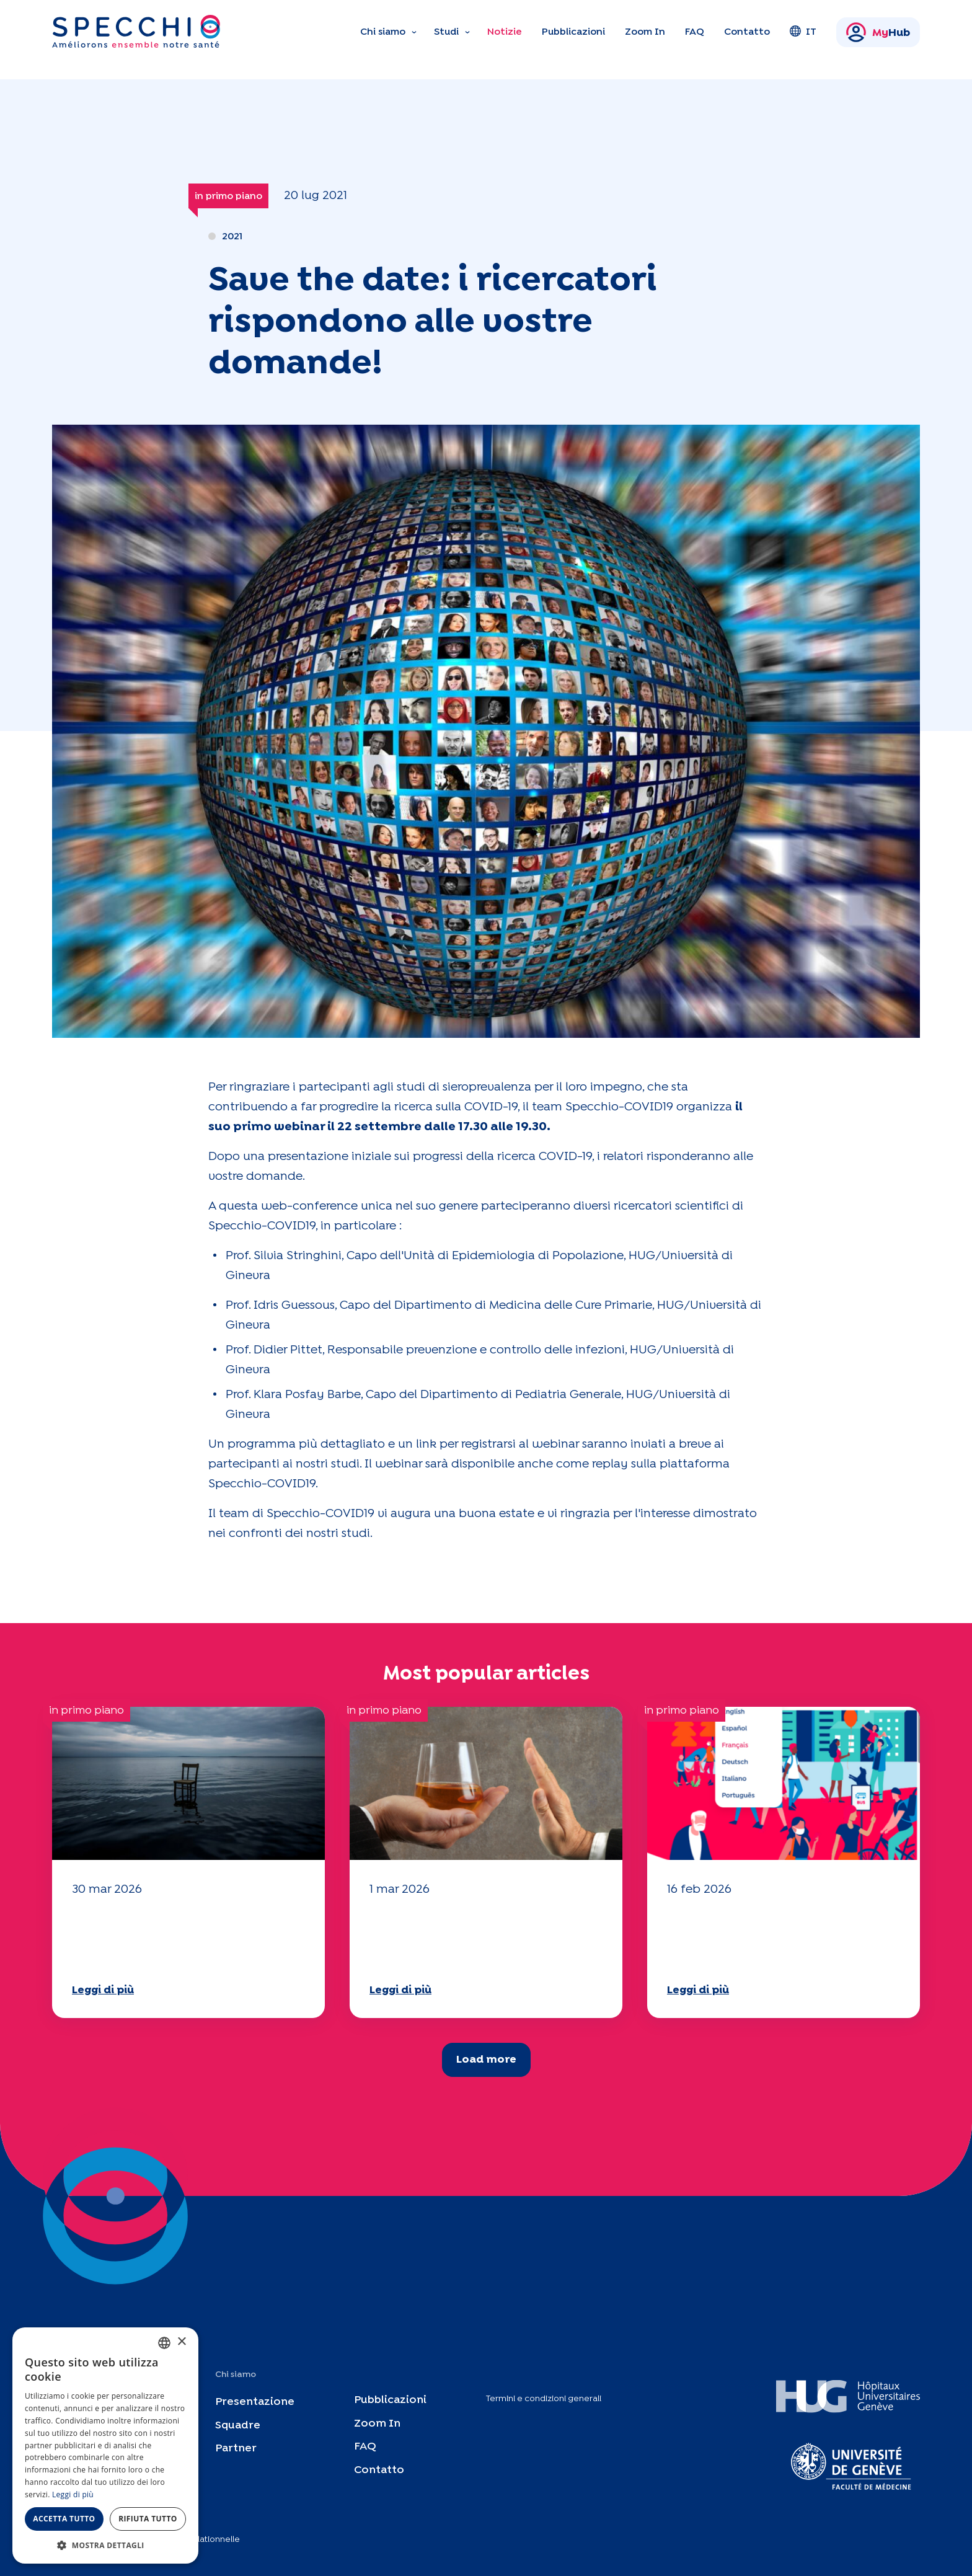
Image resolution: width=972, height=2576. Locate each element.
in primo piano (228, 196)
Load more (486, 2060)
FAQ (694, 32)
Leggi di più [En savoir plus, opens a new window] (73, 2494)
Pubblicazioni (573, 32)
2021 (232, 236)
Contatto (747, 32)
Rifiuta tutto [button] (147, 2518)
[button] (105, 2545)
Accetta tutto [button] (64, 2518)
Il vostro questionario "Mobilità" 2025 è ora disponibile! (152, 1938)
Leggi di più (103, 1990)
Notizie (504, 32)
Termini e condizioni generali (543, 2398)
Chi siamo (382, 32)
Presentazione (254, 2401)
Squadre (237, 2425)
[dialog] (105, 2445)
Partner (236, 2448)
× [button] (181, 2342)
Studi (446, 32)
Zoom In (645, 32)
